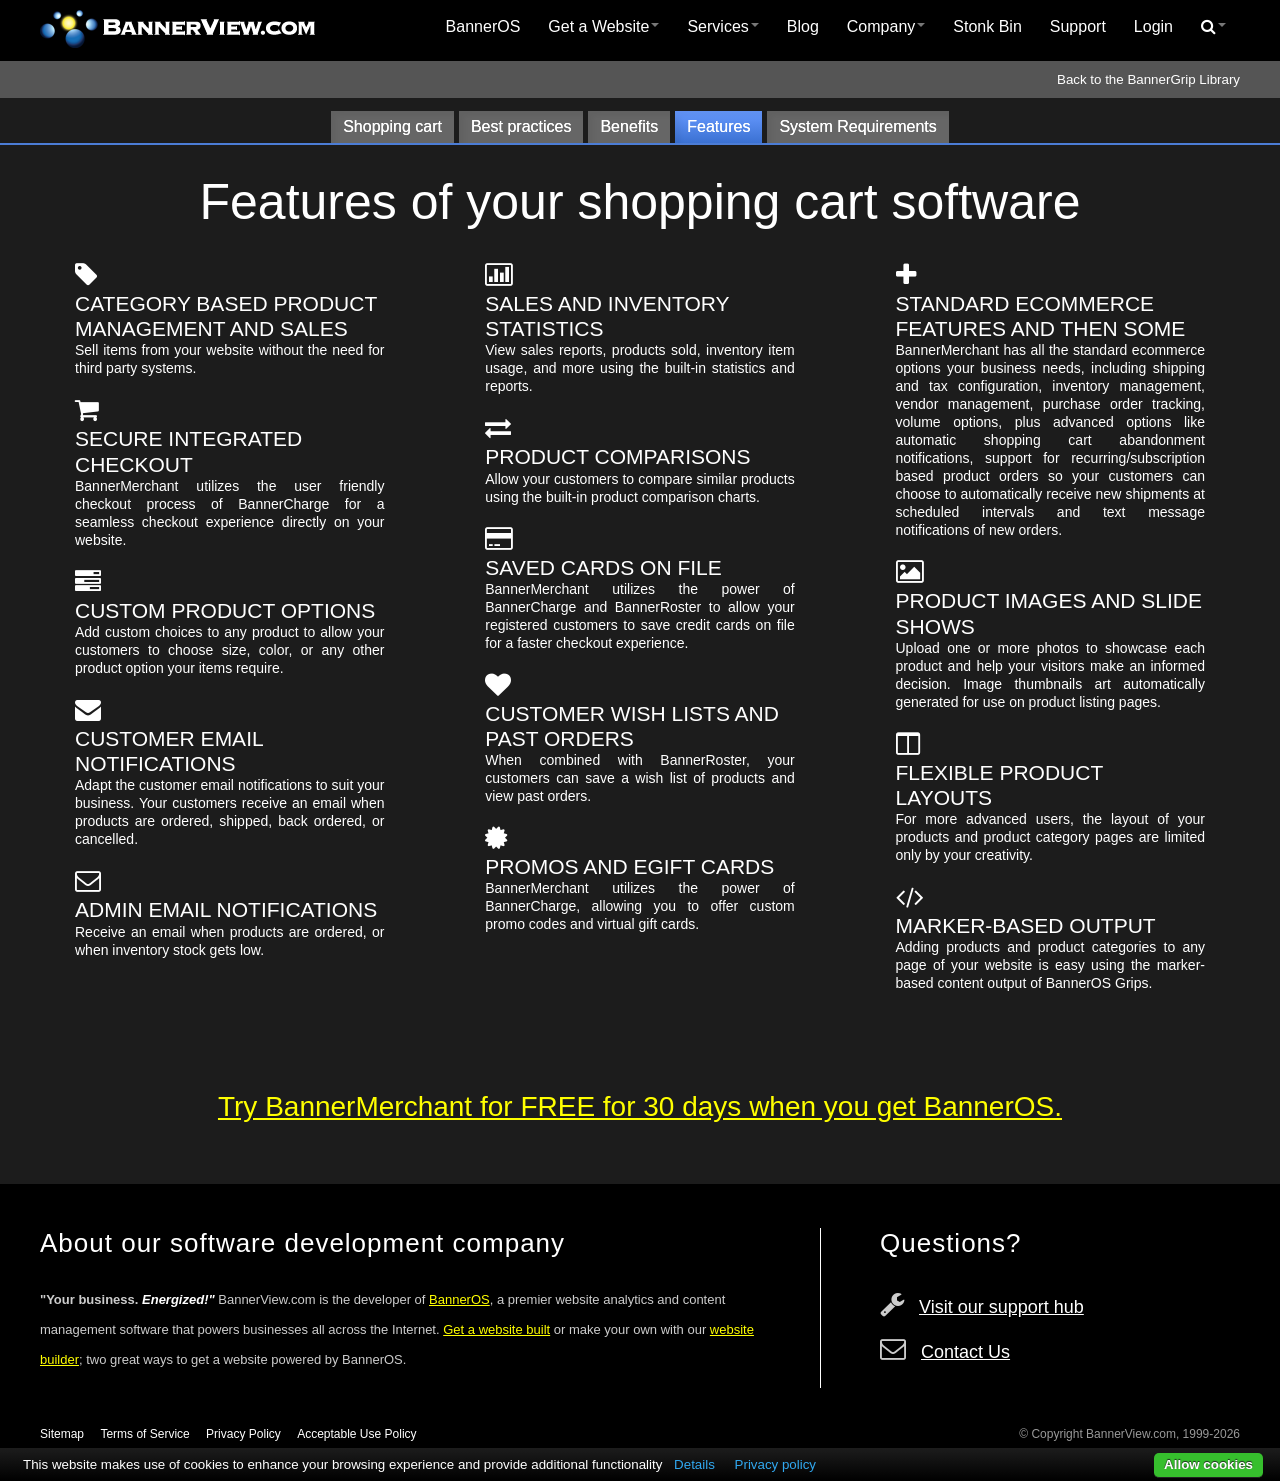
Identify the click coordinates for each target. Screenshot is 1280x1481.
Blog (803, 26)
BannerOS (483, 26)
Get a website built (496, 1329)
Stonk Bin (987, 26)
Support (1078, 26)
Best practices (521, 126)
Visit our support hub (1001, 1307)
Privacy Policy (243, 1434)
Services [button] (722, 26)
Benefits (629, 126)
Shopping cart (392, 126)
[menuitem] (483, 27)
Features (718, 126)
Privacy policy (775, 1464)
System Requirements (857, 126)
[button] (1213, 27)
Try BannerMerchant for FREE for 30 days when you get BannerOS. (640, 1106)
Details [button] (694, 1464)
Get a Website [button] (603, 26)
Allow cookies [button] (1208, 1464)
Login (1153, 26)
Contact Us (965, 1352)
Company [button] (886, 26)
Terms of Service (144, 1434)
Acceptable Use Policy (356, 1434)
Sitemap (62, 1434)
